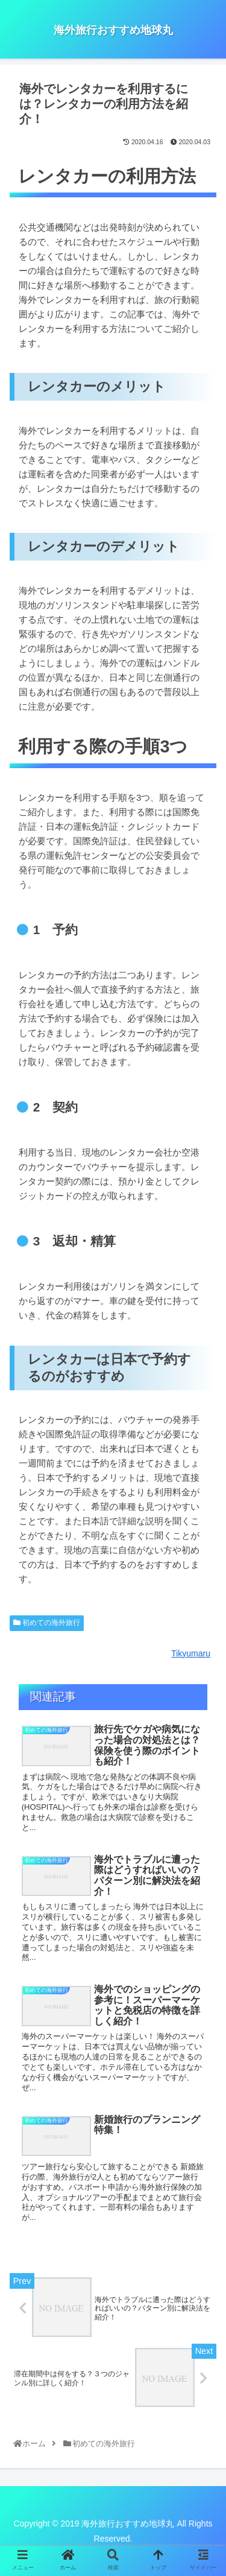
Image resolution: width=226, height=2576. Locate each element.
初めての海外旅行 (46, 1622)
